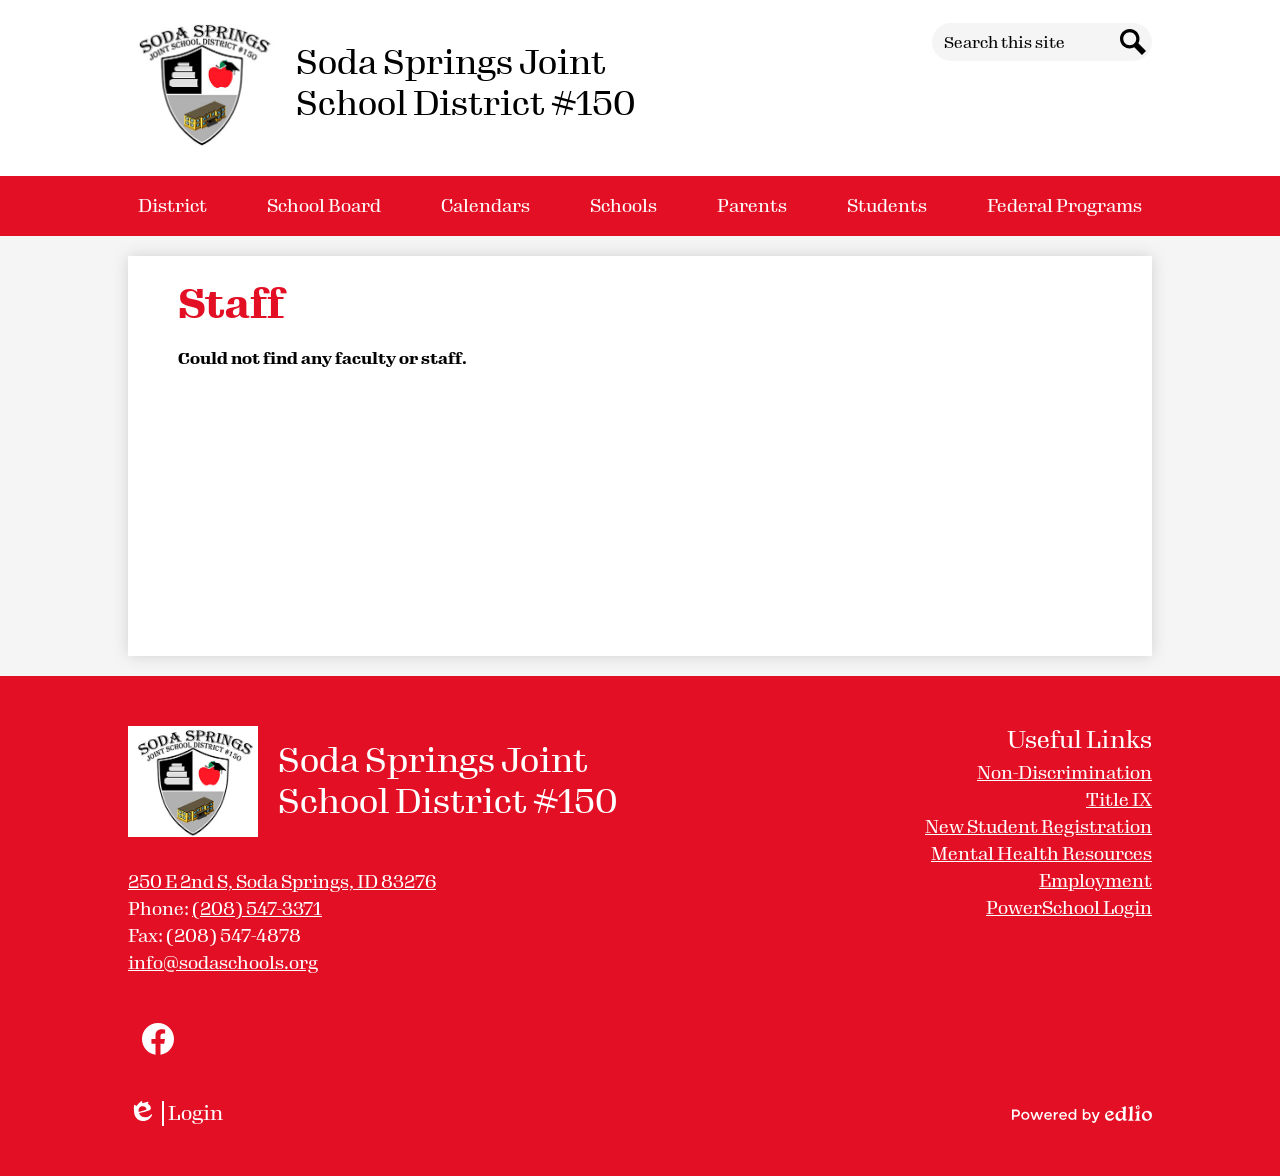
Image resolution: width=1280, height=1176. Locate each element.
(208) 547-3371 (257, 909)
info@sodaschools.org (223, 963)
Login (175, 1113)
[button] (172, 206)
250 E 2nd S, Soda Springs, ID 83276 (282, 882)
